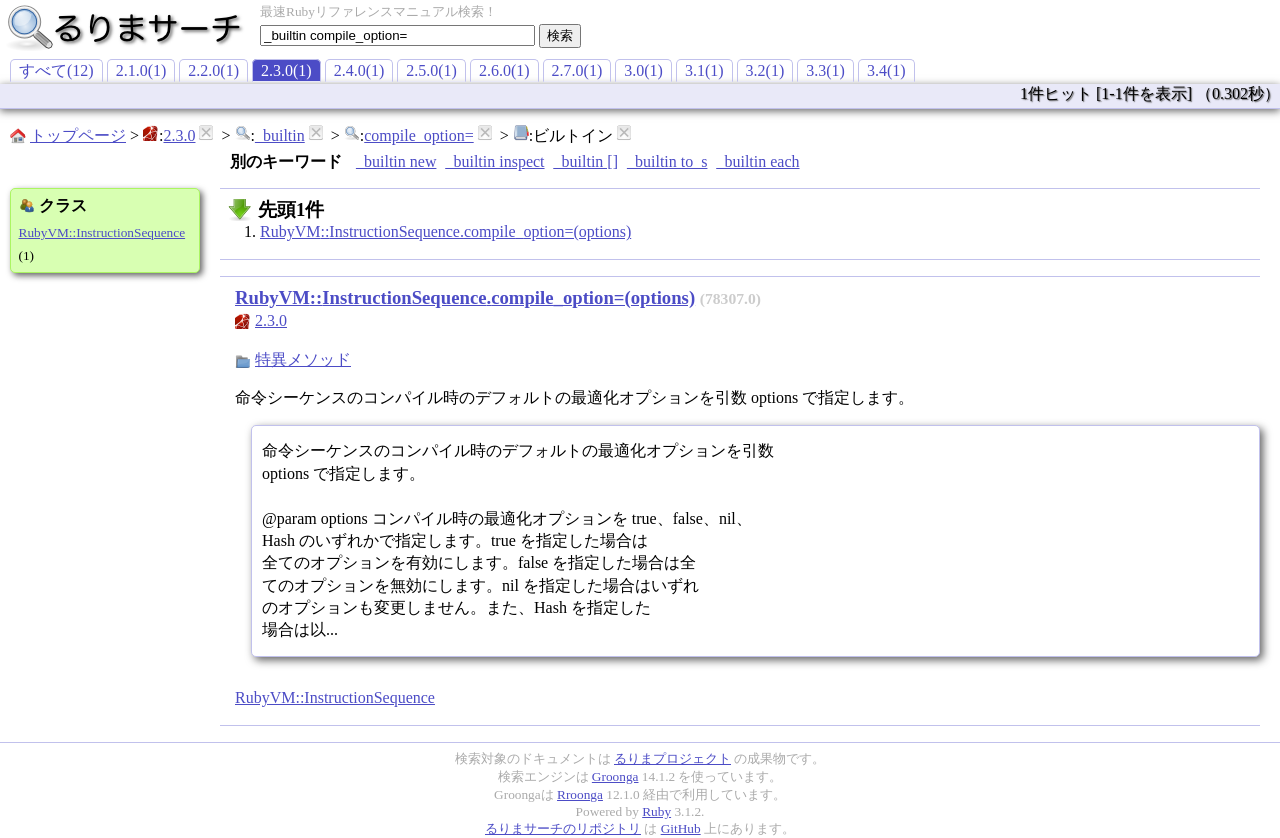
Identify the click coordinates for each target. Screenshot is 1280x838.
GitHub (681, 828)
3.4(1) (886, 70)
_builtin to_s (667, 161)
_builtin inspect (494, 161)
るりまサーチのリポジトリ (563, 828)
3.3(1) (825, 70)
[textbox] (397, 35)
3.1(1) (704, 70)
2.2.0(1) (213, 70)
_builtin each (757, 161)
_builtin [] (586, 161)
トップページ (78, 135)
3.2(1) (765, 70)
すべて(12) (56, 70)
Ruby (656, 811)
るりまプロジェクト (672, 758)
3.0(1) (643, 70)
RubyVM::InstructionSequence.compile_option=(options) (445, 231)
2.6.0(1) (504, 70)
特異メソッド (303, 359)
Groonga (615, 776)
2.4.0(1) (359, 70)
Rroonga (580, 794)
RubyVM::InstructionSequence (102, 232)
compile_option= (418, 135)
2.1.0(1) (141, 70)
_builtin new (396, 161)
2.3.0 (179, 135)
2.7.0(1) (577, 70)
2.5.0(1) (431, 70)
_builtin (280, 135)
